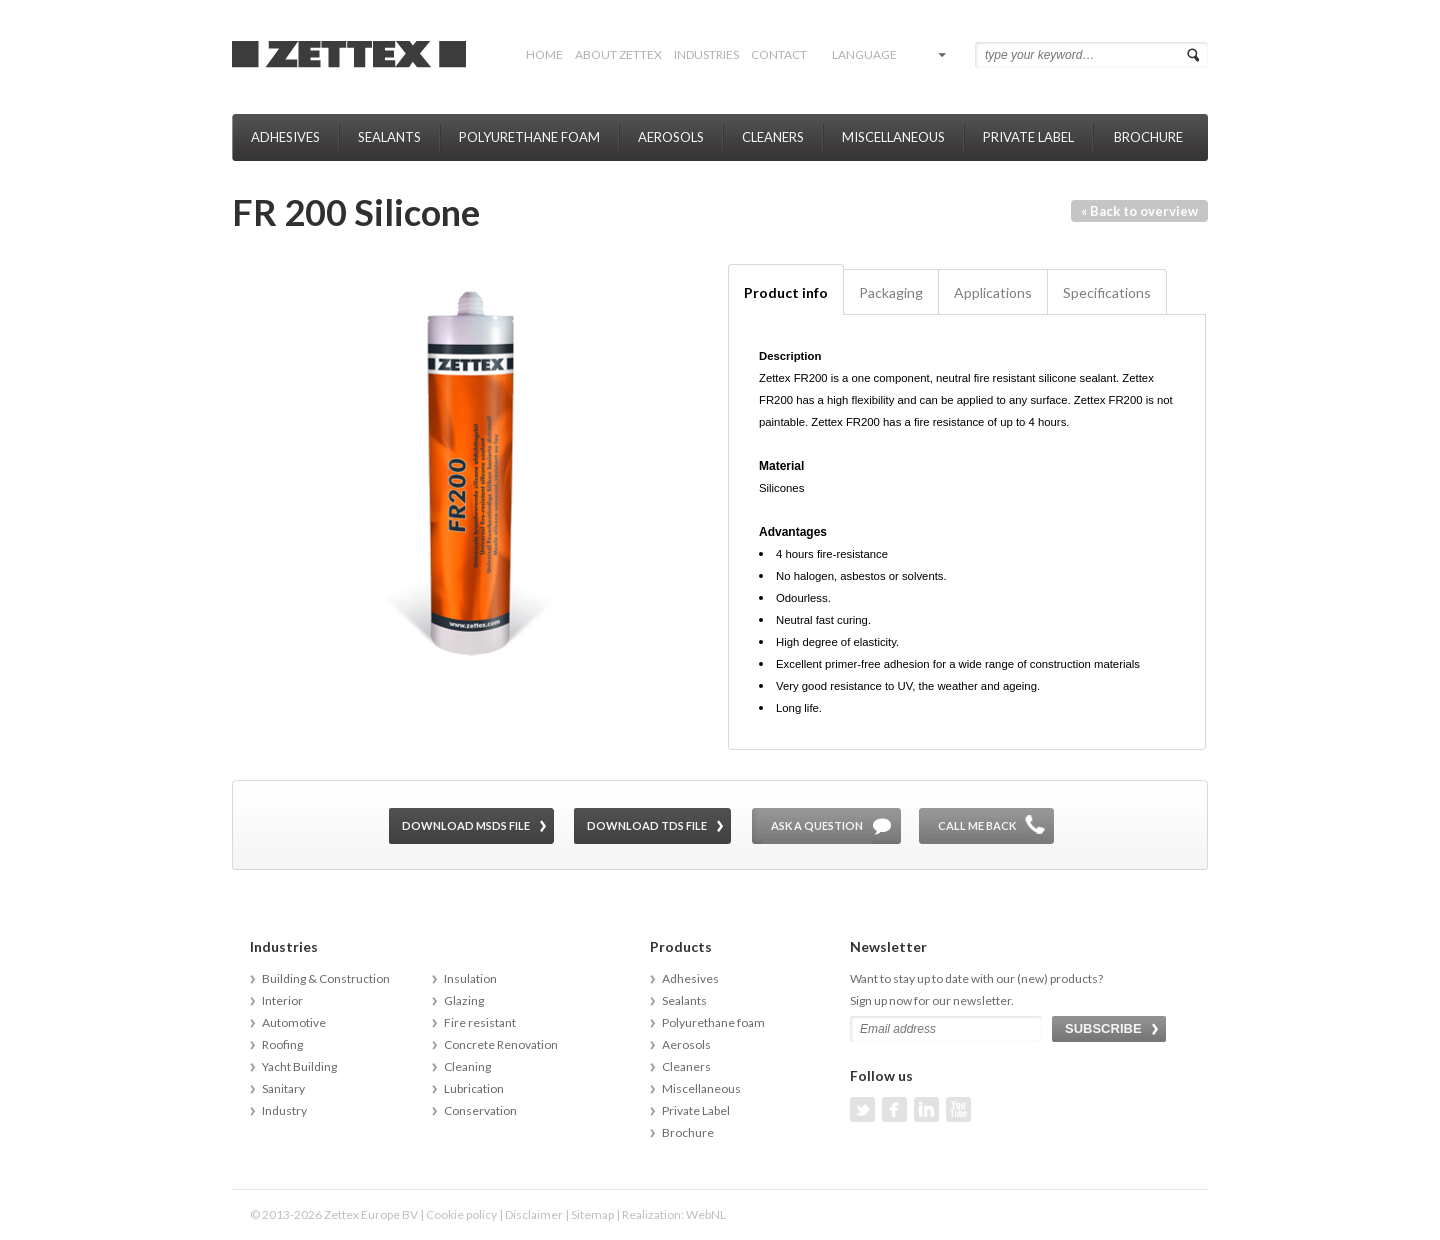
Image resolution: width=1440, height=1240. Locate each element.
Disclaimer (534, 1214)
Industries (706, 54)
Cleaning (467, 1066)
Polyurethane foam (529, 137)
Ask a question (817, 825)
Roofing (282, 1044)
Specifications (1107, 292)
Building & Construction (326, 978)
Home (544, 54)
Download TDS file (647, 825)
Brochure (1148, 137)
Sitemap (592, 1214)
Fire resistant (480, 1022)
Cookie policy (461, 1214)
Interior (282, 1000)
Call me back (977, 825)
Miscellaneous (893, 137)
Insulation (470, 978)
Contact (779, 54)
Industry (284, 1110)
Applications (993, 292)
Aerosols (671, 137)
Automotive (294, 1022)
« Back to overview (1139, 211)
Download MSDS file (466, 825)
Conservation (480, 1110)
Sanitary (283, 1088)
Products (681, 946)
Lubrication (474, 1088)
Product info (786, 292)
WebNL (706, 1214)
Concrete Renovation (501, 1044)
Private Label (1028, 137)
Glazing (464, 1000)
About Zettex (618, 54)
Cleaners (773, 137)
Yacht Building (299, 1066)
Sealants (389, 137)
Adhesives (285, 137)
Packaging (891, 292)
